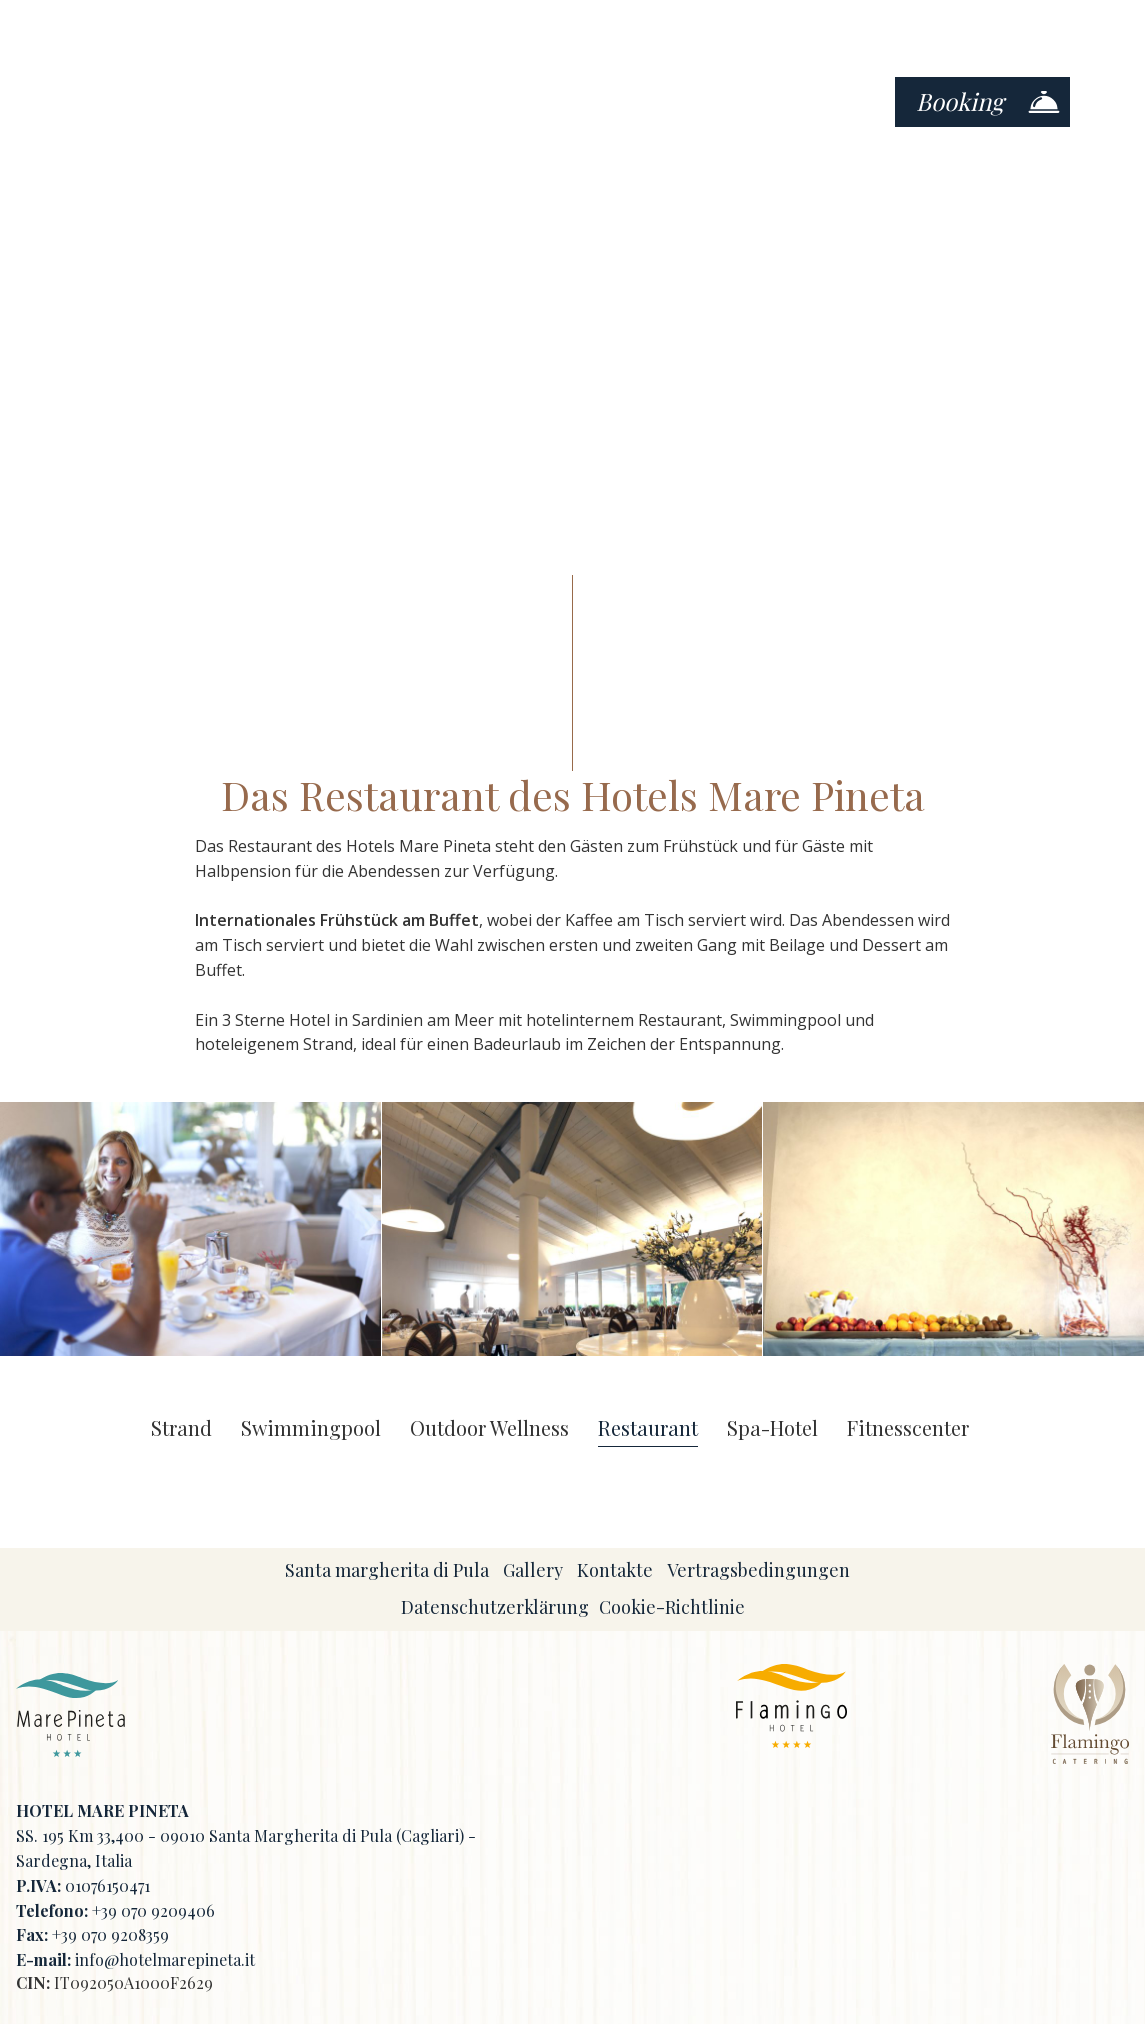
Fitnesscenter (908, 1428)
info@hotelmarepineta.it (165, 1959)
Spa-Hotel (772, 1428)
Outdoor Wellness (489, 1428)
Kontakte (615, 1570)
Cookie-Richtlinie (672, 1607)
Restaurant (648, 1428)
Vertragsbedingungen (758, 1570)
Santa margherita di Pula (387, 1570)
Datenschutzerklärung (495, 1607)
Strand (181, 1428)
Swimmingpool (311, 1428)
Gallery (533, 1570)
